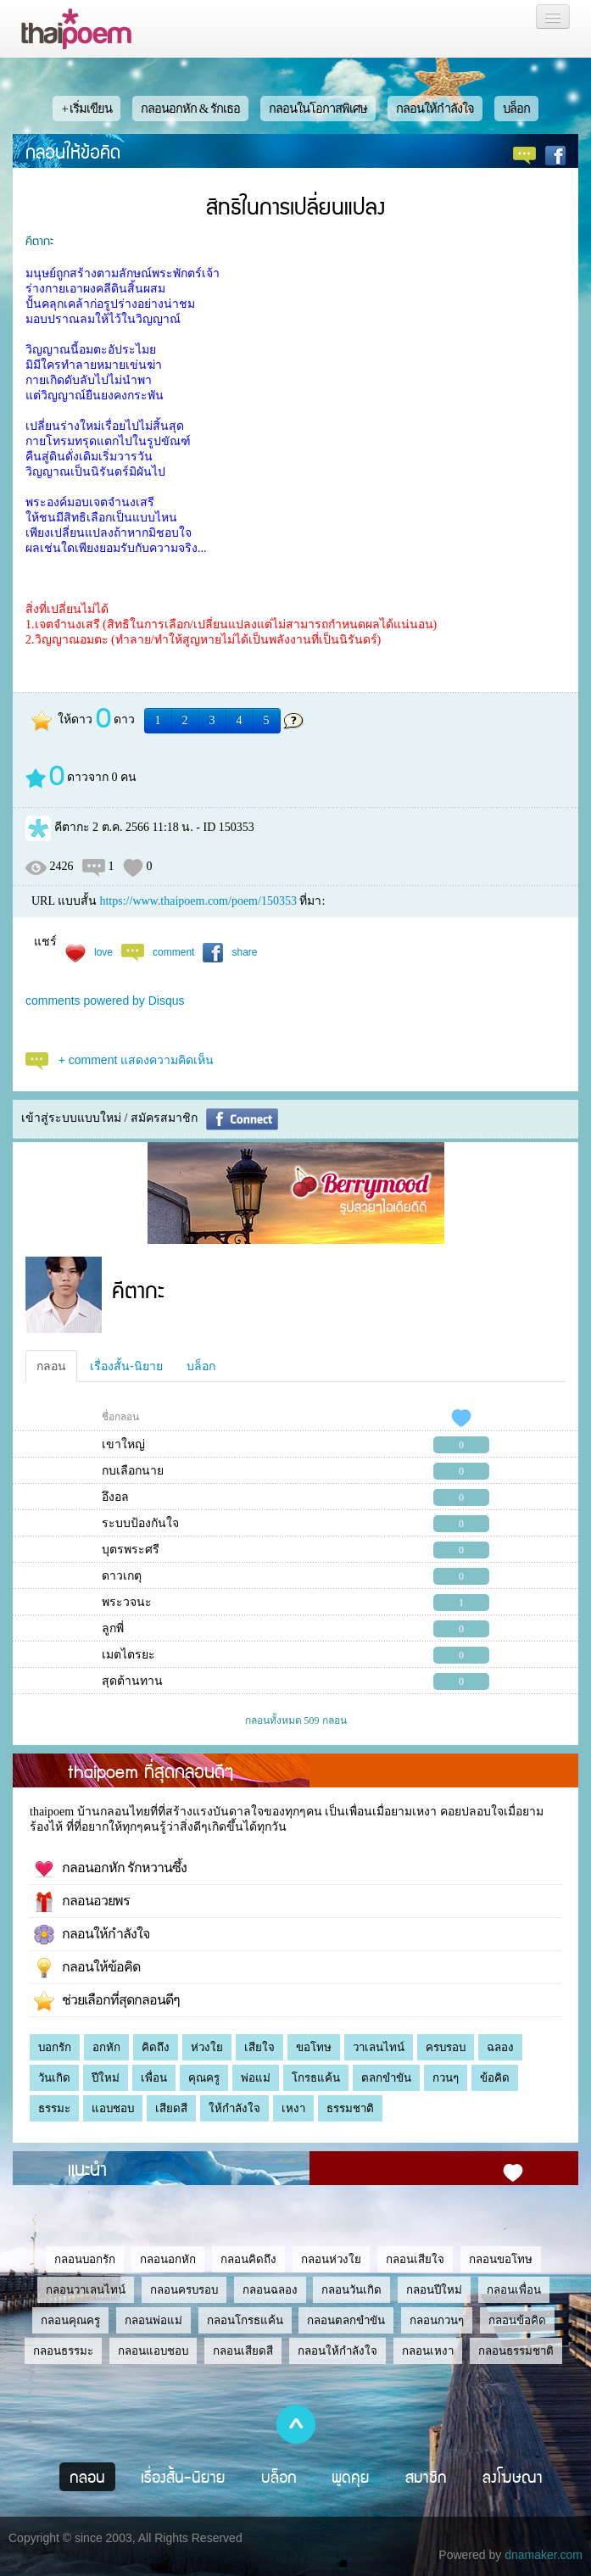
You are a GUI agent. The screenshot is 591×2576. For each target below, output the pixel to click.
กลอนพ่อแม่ (153, 2320)
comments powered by (105, 1000)
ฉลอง (500, 2047)
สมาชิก (426, 2476)
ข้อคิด (495, 2077)
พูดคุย (351, 2476)
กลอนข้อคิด (517, 2320)
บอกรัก (54, 2047)
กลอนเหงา (428, 2351)
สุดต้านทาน (132, 1681)
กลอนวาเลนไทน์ (85, 2289)
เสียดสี (171, 2108)
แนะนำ (87, 2168)
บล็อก (516, 108)
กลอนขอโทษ (500, 2259)
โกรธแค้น (316, 2077)
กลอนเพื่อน (514, 2289)
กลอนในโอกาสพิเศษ (318, 108)
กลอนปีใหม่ (434, 2289)
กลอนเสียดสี (243, 2351)
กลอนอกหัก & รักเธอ (190, 108)
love (103, 952)
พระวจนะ (127, 1602)
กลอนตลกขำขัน (346, 2320)
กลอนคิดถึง (248, 2259)
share (244, 952)
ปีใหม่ (106, 2077)
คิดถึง (156, 2047)
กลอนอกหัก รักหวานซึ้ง (110, 1869)
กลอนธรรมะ (63, 2351)
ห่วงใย (207, 2047)
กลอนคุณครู (70, 2320)
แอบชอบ (113, 2108)
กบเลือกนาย (133, 1470)
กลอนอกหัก (168, 2259)
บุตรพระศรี (130, 1549)
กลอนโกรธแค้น (245, 2320)
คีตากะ (39, 240)
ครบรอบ (446, 2047)
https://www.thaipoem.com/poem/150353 (197, 901)
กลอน (51, 1366)
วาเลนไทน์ (378, 2047)
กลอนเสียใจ (415, 2259)
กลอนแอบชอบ (153, 2351)
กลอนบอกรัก (84, 2259)
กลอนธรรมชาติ (516, 2351)
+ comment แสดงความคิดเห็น (137, 1060)
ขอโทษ (314, 2047)
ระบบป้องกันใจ (140, 1523)
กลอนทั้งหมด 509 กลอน (296, 1720)
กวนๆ (445, 2077)
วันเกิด (54, 2077)
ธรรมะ (54, 2108)
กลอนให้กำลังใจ (435, 108)
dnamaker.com (544, 2555)
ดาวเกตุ (122, 1576)
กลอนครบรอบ (184, 2289)
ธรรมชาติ (350, 2108)
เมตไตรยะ (128, 1654)
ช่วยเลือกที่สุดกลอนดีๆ (107, 2001)
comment (173, 952)
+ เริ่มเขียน (86, 108)
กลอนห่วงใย (331, 2259)
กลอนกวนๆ (437, 2320)
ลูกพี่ (113, 1628)
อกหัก (106, 2047)
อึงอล (115, 1497)
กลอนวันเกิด (351, 2289)
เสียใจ (259, 2047)
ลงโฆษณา (512, 2476)
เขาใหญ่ (123, 1444)
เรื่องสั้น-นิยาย (126, 1366)
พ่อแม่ (255, 2077)
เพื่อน (154, 2077)
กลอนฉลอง (270, 2289)
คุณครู (204, 2077)
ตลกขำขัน (386, 2077)
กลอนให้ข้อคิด (72, 151)
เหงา (293, 2108)
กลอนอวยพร (82, 1902)
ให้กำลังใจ (234, 2108)
